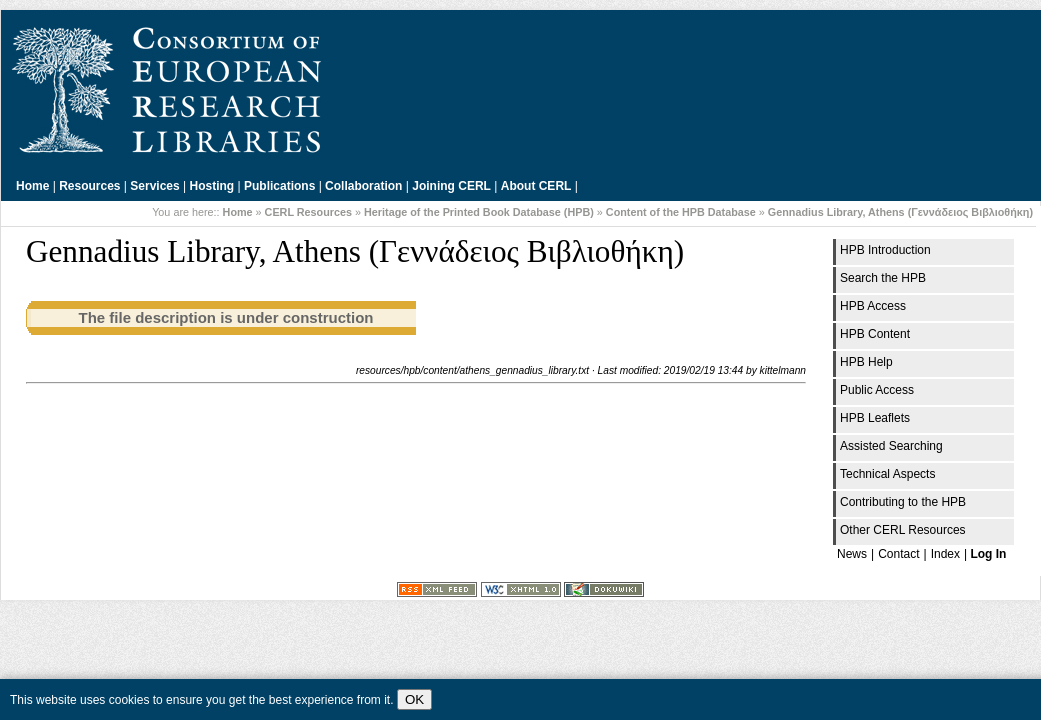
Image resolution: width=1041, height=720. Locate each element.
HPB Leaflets (875, 418)
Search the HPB (883, 278)
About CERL (536, 186)
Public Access (877, 390)
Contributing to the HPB (903, 502)
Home (32, 186)
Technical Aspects (887, 474)
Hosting (212, 186)
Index (945, 554)
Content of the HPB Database (681, 212)
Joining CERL (451, 186)
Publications (279, 186)
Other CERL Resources (903, 530)
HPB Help (866, 362)
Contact (898, 554)
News (852, 554)
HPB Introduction (885, 250)
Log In (988, 554)
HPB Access (873, 306)
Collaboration (363, 186)
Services (154, 186)
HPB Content (875, 334)
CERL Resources (308, 212)
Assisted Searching (891, 446)
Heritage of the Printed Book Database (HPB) (479, 212)
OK (414, 699)
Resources (89, 186)
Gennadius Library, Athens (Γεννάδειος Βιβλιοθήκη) (900, 212)
